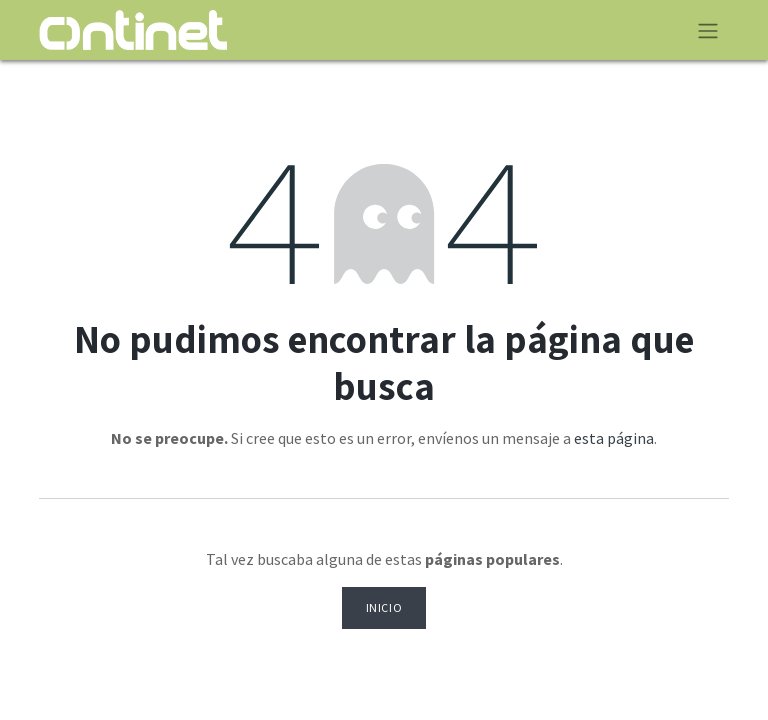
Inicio (384, 607)
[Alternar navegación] (708, 30)
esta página (614, 438)
